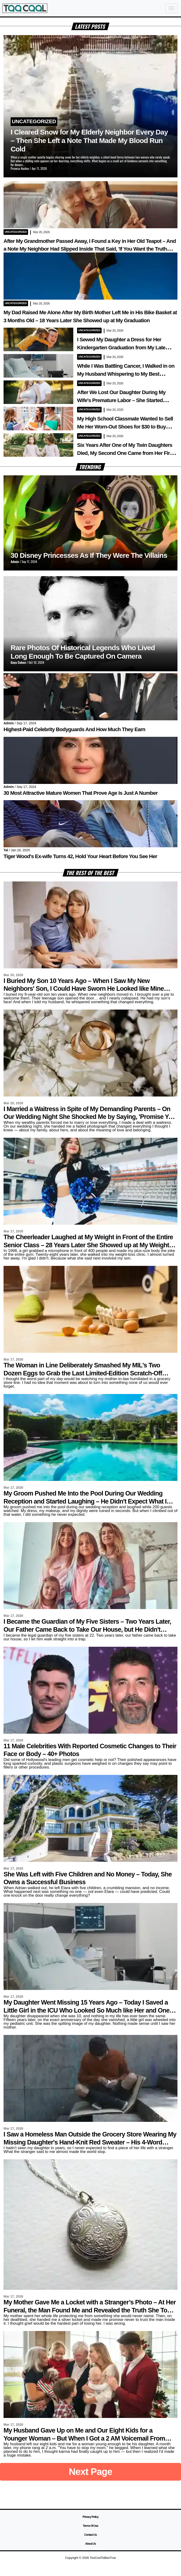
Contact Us (90, 2534)
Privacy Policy (90, 2517)
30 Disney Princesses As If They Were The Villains (89, 555)
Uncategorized (34, 121)
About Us (90, 2543)
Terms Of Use (90, 2525)
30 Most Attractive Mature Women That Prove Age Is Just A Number (81, 793)
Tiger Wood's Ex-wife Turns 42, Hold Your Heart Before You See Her (80, 856)
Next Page (90, 2471)
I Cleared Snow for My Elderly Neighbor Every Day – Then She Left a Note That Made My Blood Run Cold (89, 140)
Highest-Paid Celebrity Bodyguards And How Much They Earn (74, 729)
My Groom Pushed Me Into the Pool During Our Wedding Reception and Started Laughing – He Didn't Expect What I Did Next (85, 1501)
